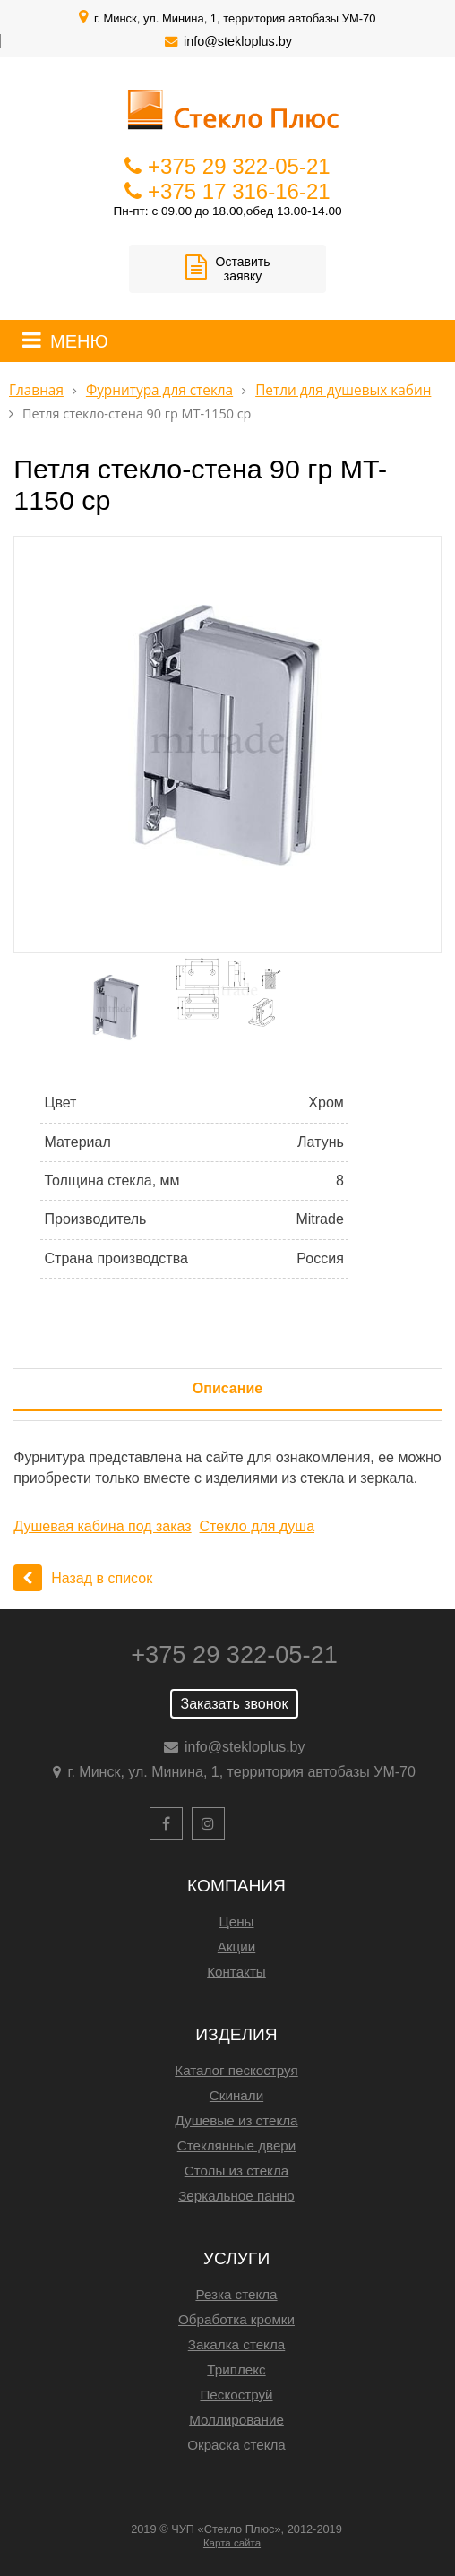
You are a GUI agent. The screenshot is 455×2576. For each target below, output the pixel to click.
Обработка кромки (236, 2319)
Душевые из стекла (236, 2120)
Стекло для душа (257, 1526)
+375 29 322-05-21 (239, 166)
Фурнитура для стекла (159, 390)
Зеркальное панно (236, 2195)
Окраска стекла (236, 2444)
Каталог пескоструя (236, 2070)
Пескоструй (236, 2394)
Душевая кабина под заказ (102, 1526)
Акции (236, 1946)
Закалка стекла (237, 2344)
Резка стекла (236, 2294)
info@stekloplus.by (238, 41)
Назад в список (82, 1578)
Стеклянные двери (236, 2145)
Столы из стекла (236, 2170)
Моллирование (236, 2419)
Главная (36, 390)
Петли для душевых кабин (343, 390)
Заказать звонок (234, 1703)
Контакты (236, 1971)
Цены (236, 1921)
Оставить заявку (227, 268)
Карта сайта (232, 2542)
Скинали (236, 2095)
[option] (227, 744)
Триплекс (236, 2369)
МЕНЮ (79, 341)
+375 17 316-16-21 (239, 191)
